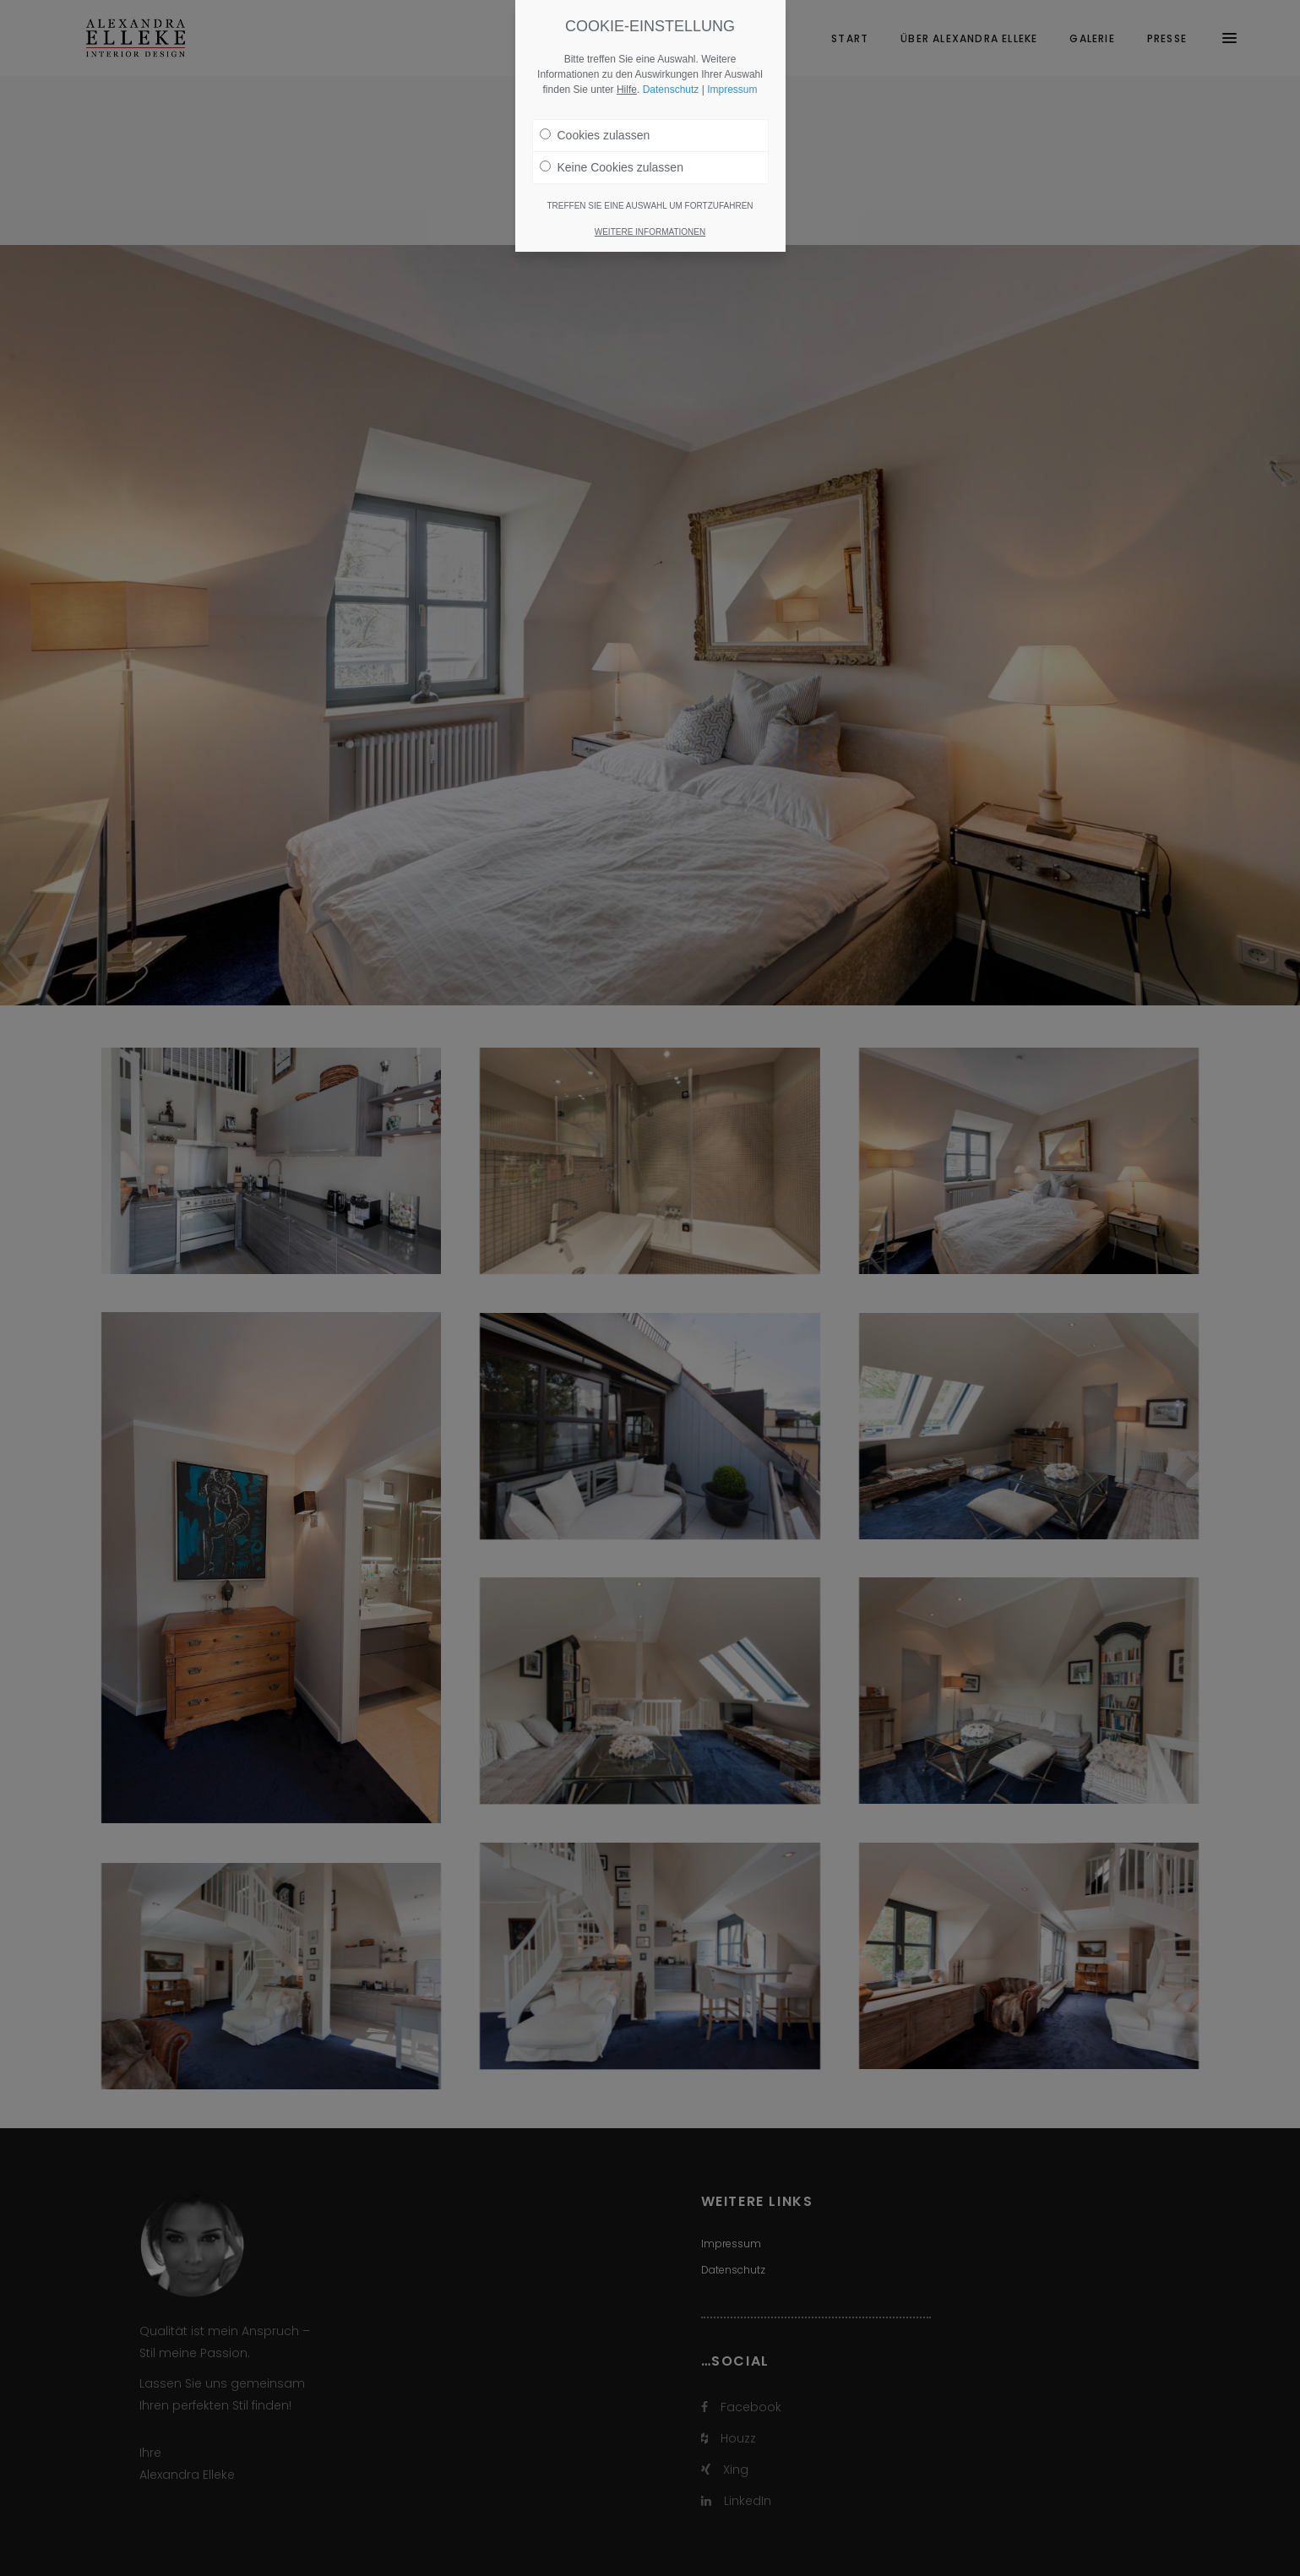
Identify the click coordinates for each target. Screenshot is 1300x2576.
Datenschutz (671, 89)
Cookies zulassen (595, 135)
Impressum (732, 89)
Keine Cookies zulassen (611, 167)
